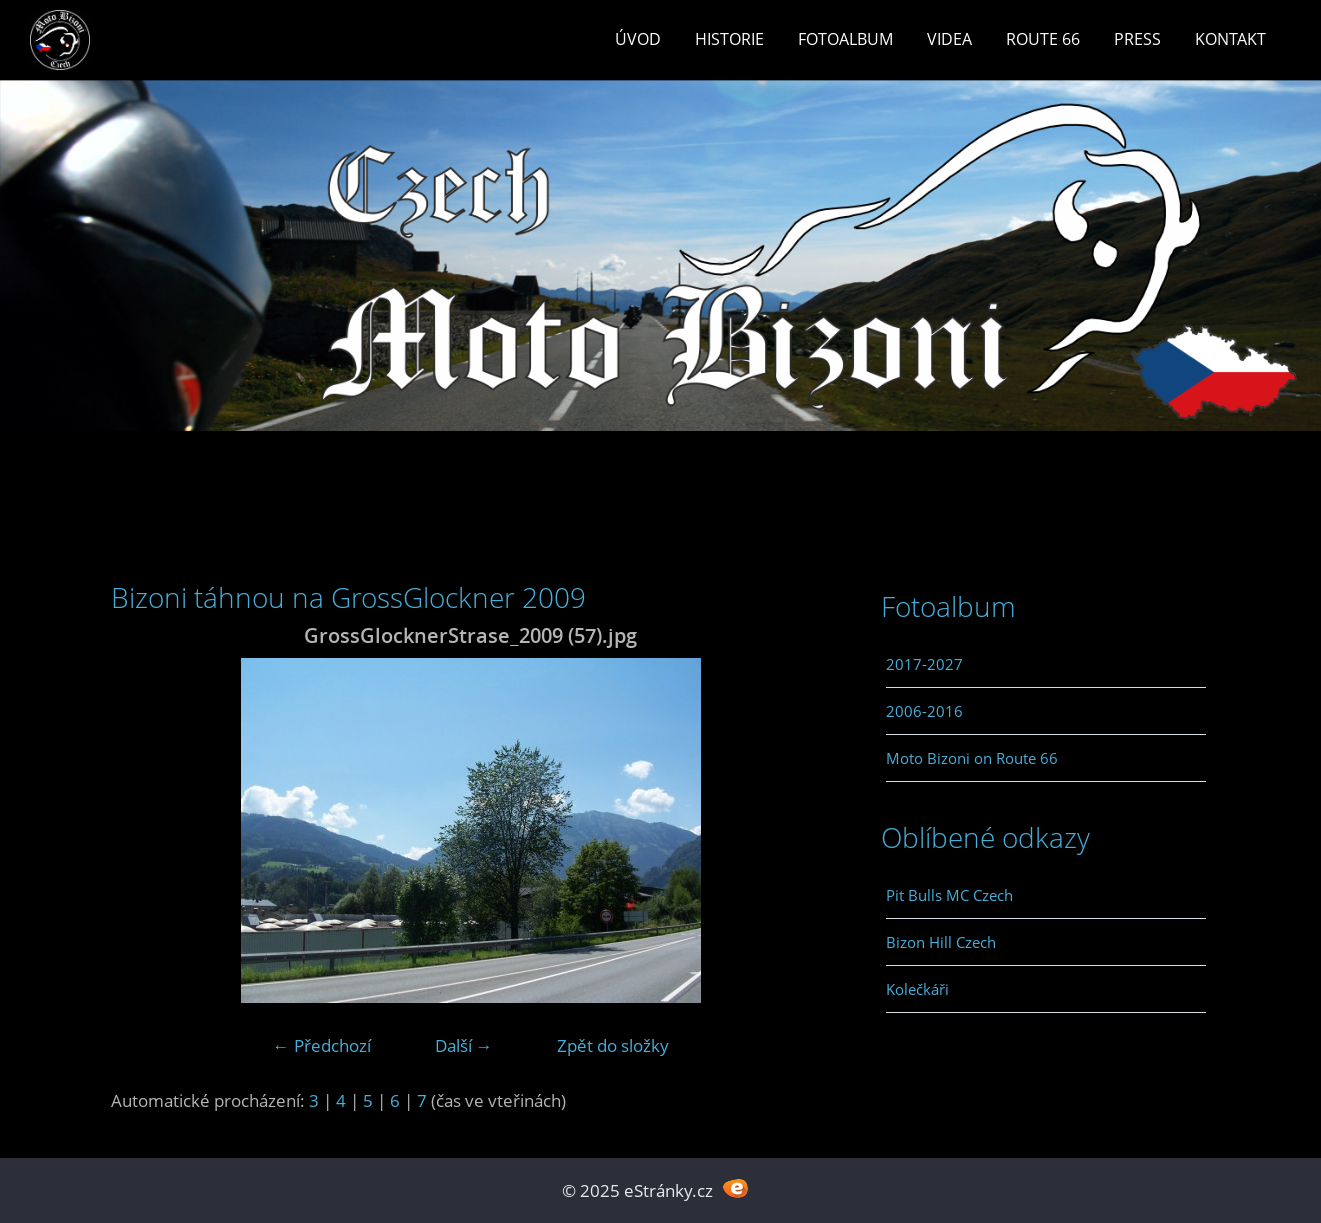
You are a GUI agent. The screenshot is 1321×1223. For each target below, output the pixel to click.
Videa (949, 39)
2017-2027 (924, 664)
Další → (464, 1045)
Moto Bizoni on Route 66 (972, 758)
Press (1137, 39)
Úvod (638, 39)
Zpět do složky (613, 1045)
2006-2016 (924, 711)
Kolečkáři (917, 989)
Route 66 (1043, 39)
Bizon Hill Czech (941, 942)
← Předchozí (322, 1045)
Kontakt (1230, 39)
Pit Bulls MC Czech (949, 895)
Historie (729, 39)
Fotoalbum (845, 39)
